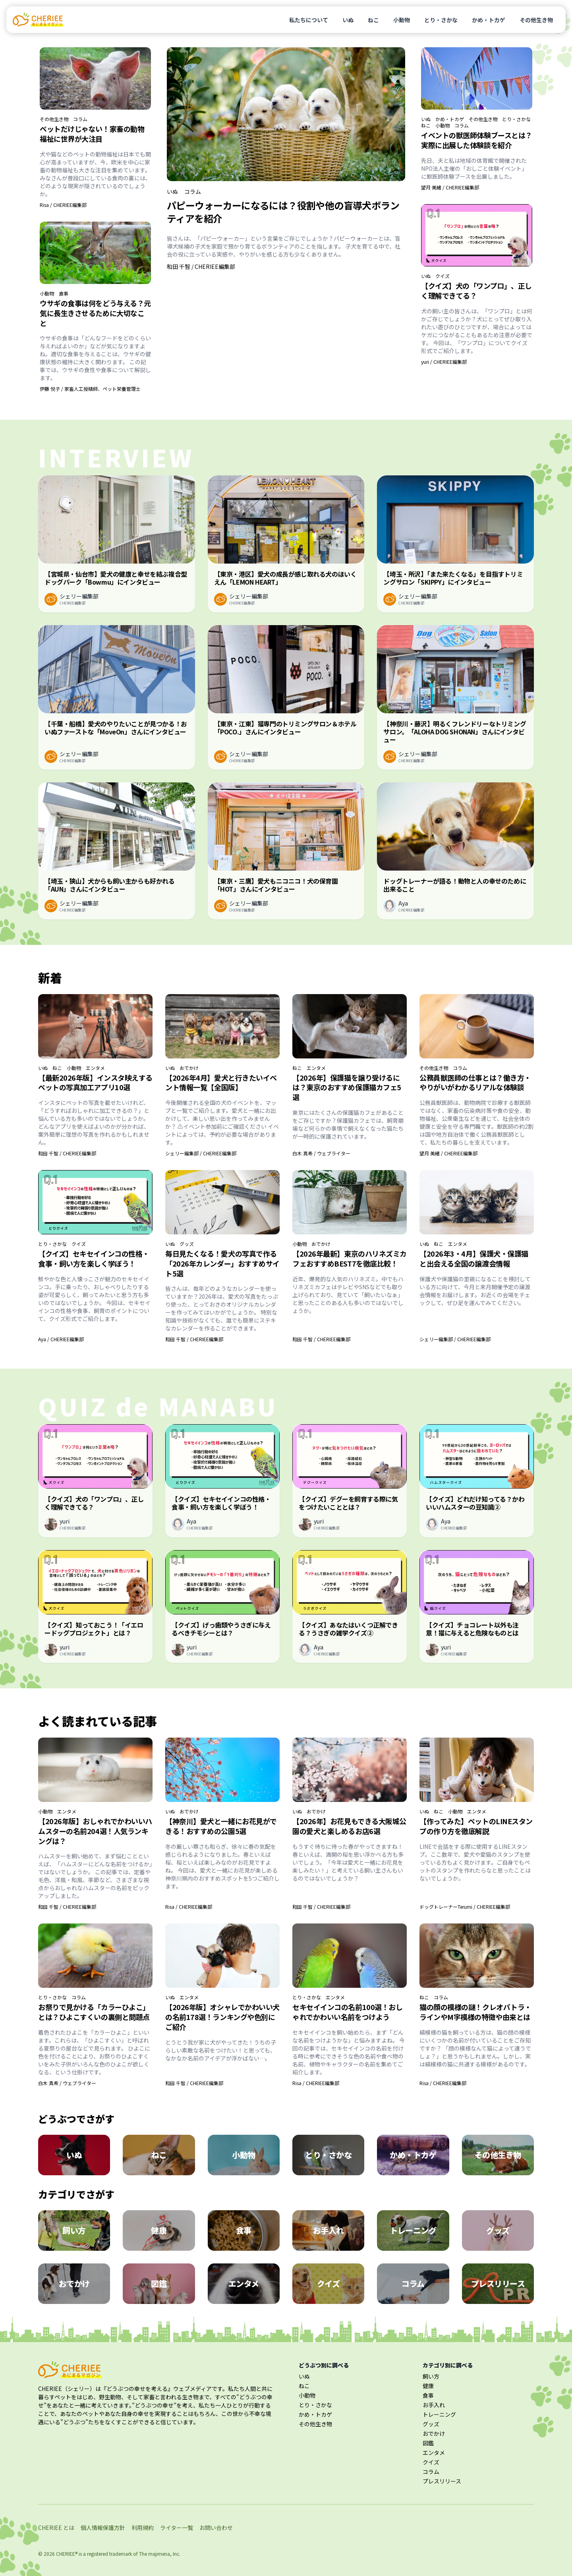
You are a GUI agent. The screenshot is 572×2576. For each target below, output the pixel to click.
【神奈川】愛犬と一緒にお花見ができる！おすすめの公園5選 (221, 1826)
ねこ (373, 20)
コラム (80, 119)
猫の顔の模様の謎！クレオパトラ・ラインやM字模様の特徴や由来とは (475, 2012)
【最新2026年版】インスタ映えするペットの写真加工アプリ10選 (95, 1082)
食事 (63, 293)
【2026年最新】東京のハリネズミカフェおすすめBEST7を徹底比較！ (349, 1258)
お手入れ (434, 2405)
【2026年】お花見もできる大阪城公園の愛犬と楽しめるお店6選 (349, 1826)
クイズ (442, 276)
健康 (428, 2386)
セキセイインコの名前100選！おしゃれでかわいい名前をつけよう (347, 2012)
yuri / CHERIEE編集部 (444, 361)
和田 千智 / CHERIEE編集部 (201, 266)
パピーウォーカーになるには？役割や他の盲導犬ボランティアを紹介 (283, 211)
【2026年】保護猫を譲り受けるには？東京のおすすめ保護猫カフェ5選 (346, 1087)
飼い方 (431, 2376)
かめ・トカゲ (488, 20)
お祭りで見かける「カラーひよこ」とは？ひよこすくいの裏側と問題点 (94, 2012)
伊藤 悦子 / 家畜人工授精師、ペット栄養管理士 (90, 388)
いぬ (348, 20)
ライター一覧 (176, 2528)
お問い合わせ (216, 2528)
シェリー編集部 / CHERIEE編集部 (200, 1153)
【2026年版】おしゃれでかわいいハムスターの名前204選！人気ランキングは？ (95, 1831)
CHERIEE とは (56, 2528)
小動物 (401, 20)
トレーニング (439, 2414)
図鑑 (428, 2443)
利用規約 (142, 2528)
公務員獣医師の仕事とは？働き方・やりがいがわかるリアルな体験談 (475, 1082)
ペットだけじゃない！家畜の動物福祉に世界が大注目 (92, 134)
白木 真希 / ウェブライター (321, 1153)
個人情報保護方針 (103, 2528)
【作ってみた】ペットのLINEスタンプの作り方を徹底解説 (476, 1826)
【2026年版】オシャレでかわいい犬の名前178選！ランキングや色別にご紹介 (222, 2017)
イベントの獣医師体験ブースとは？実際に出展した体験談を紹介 (476, 140)
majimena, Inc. (164, 2553)
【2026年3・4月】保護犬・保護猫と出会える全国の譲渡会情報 (473, 1258)
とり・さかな (441, 20)
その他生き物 (536, 20)
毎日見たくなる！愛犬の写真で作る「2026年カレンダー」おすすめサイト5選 (222, 1263)
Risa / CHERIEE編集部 (63, 204)
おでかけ (189, 1068)
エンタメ (95, 1068)
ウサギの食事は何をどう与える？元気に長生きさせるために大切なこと (95, 313)
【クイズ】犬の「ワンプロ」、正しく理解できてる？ (476, 290)
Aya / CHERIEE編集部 (61, 1339)
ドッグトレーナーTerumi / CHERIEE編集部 (464, 1906)
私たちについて (308, 20)
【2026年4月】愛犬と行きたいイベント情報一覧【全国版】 (221, 1082)
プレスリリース (442, 2481)
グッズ (187, 1244)
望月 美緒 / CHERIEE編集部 (450, 187)
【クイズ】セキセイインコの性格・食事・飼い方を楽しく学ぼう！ (93, 1258)
